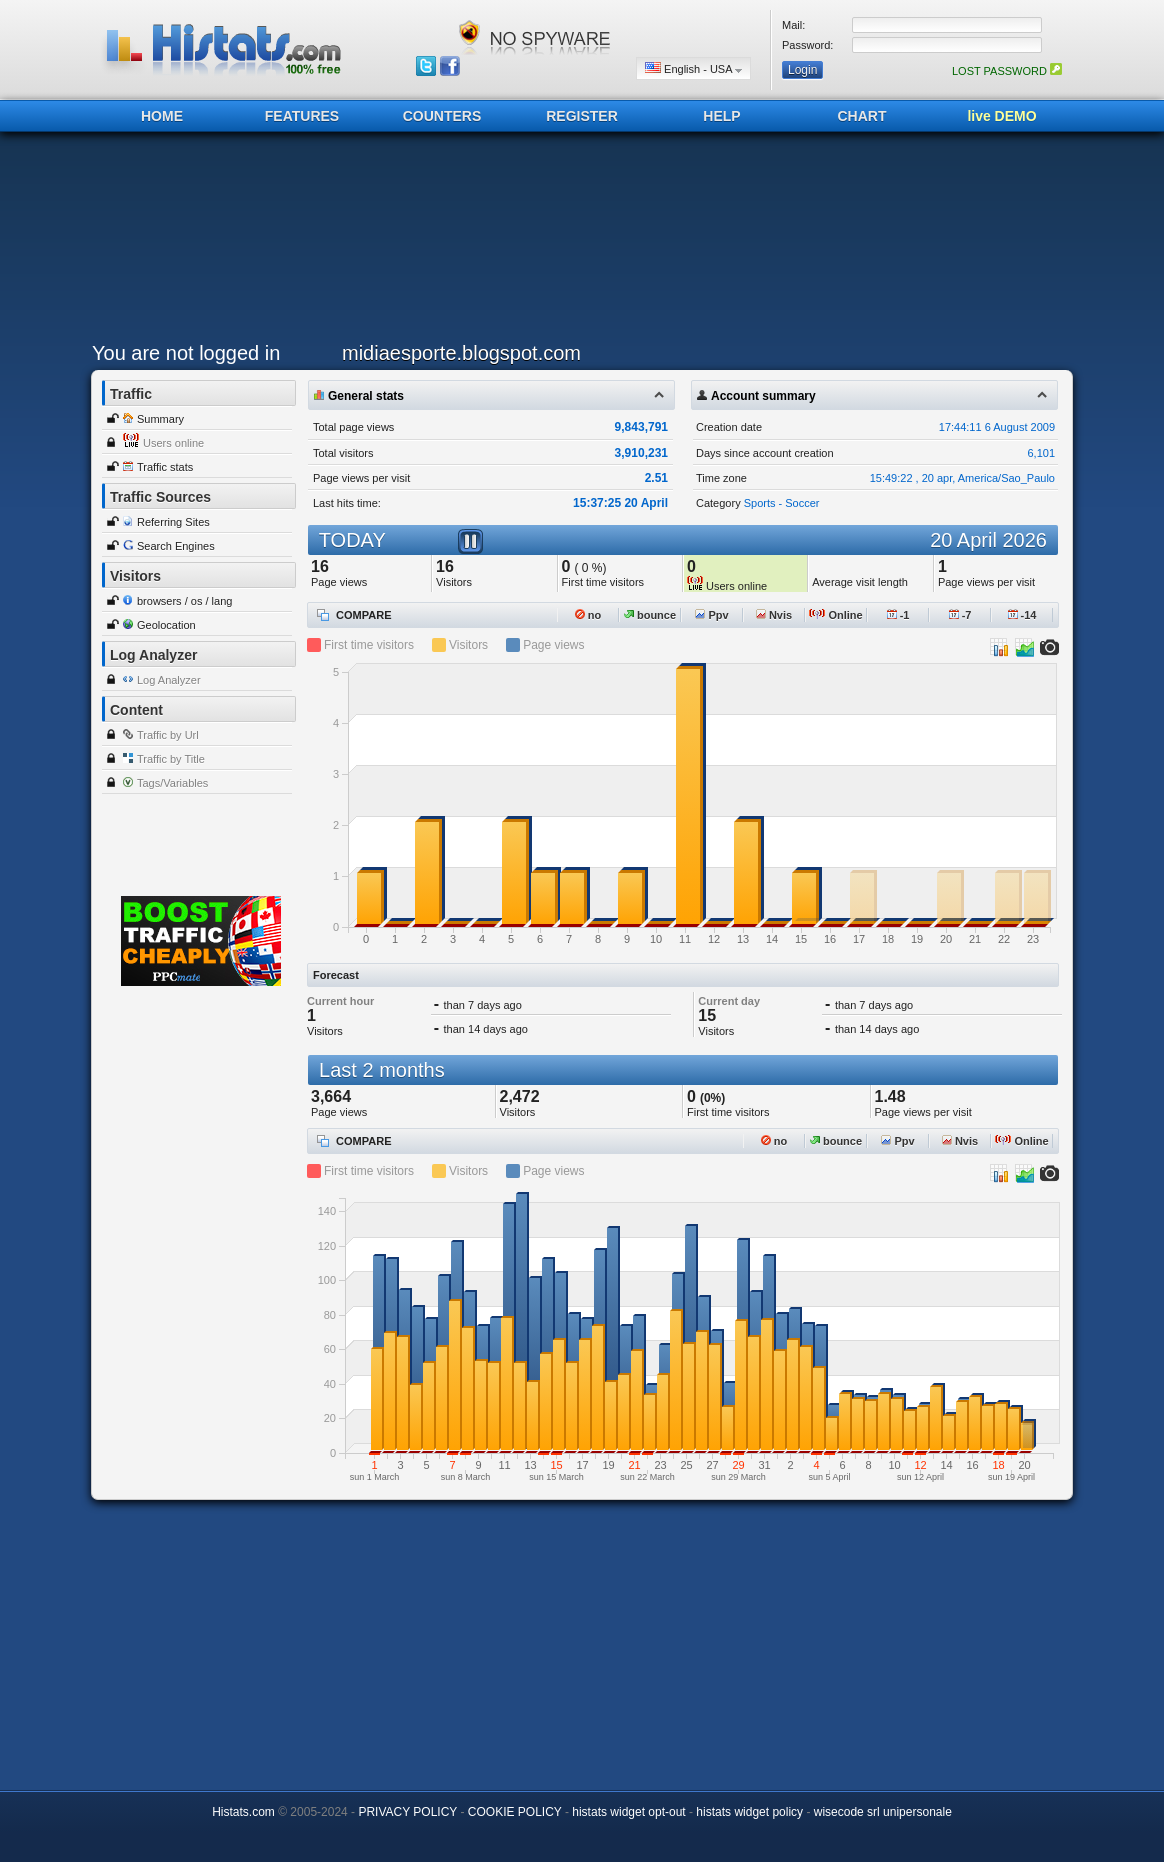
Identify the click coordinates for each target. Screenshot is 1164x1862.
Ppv (711, 615)
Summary (160, 419)
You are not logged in (186, 353)
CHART (862, 116)
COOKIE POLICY (515, 1812)
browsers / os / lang (184, 601)
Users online (173, 443)
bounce (650, 615)
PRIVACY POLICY (407, 1812)
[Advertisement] (577, 242)
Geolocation (166, 625)
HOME (162, 116)
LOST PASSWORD (1007, 71)
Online (835, 615)
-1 (898, 615)
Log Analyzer (169, 680)
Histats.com (243, 1812)
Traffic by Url (168, 735)
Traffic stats (165, 467)
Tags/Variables (172, 783)
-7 (960, 615)
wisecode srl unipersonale (883, 1812)
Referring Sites (173, 522)
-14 (1022, 615)
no (588, 615)
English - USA (693, 68)
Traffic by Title (171, 759)
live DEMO (1001, 116)
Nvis (774, 615)
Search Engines (176, 546)
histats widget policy (749, 1812)
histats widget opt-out (628, 1812)
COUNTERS (442, 116)
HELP (721, 116)
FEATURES (302, 116)
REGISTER (582, 116)
